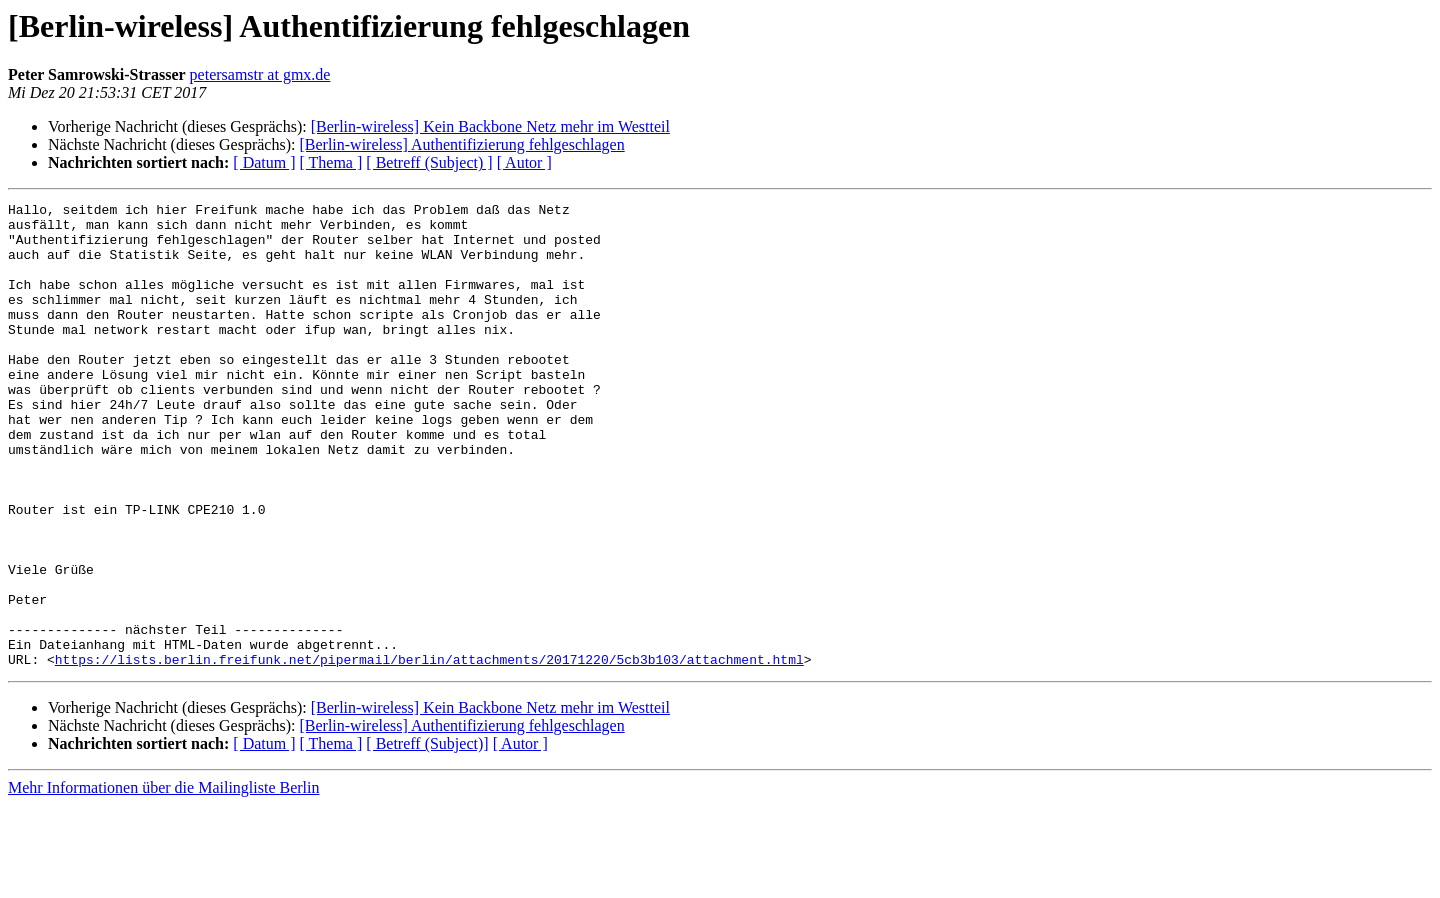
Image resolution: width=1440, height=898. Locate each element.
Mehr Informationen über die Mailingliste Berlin (163, 880)
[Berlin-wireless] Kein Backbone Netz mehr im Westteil (490, 126)
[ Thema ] (331, 162)
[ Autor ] (524, 162)
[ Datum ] (264, 162)
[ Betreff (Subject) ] (429, 162)
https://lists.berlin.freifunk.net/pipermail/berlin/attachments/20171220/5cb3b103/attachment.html (429, 752)
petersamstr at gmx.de (260, 74)
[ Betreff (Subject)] (427, 836)
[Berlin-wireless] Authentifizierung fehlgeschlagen (461, 144)
